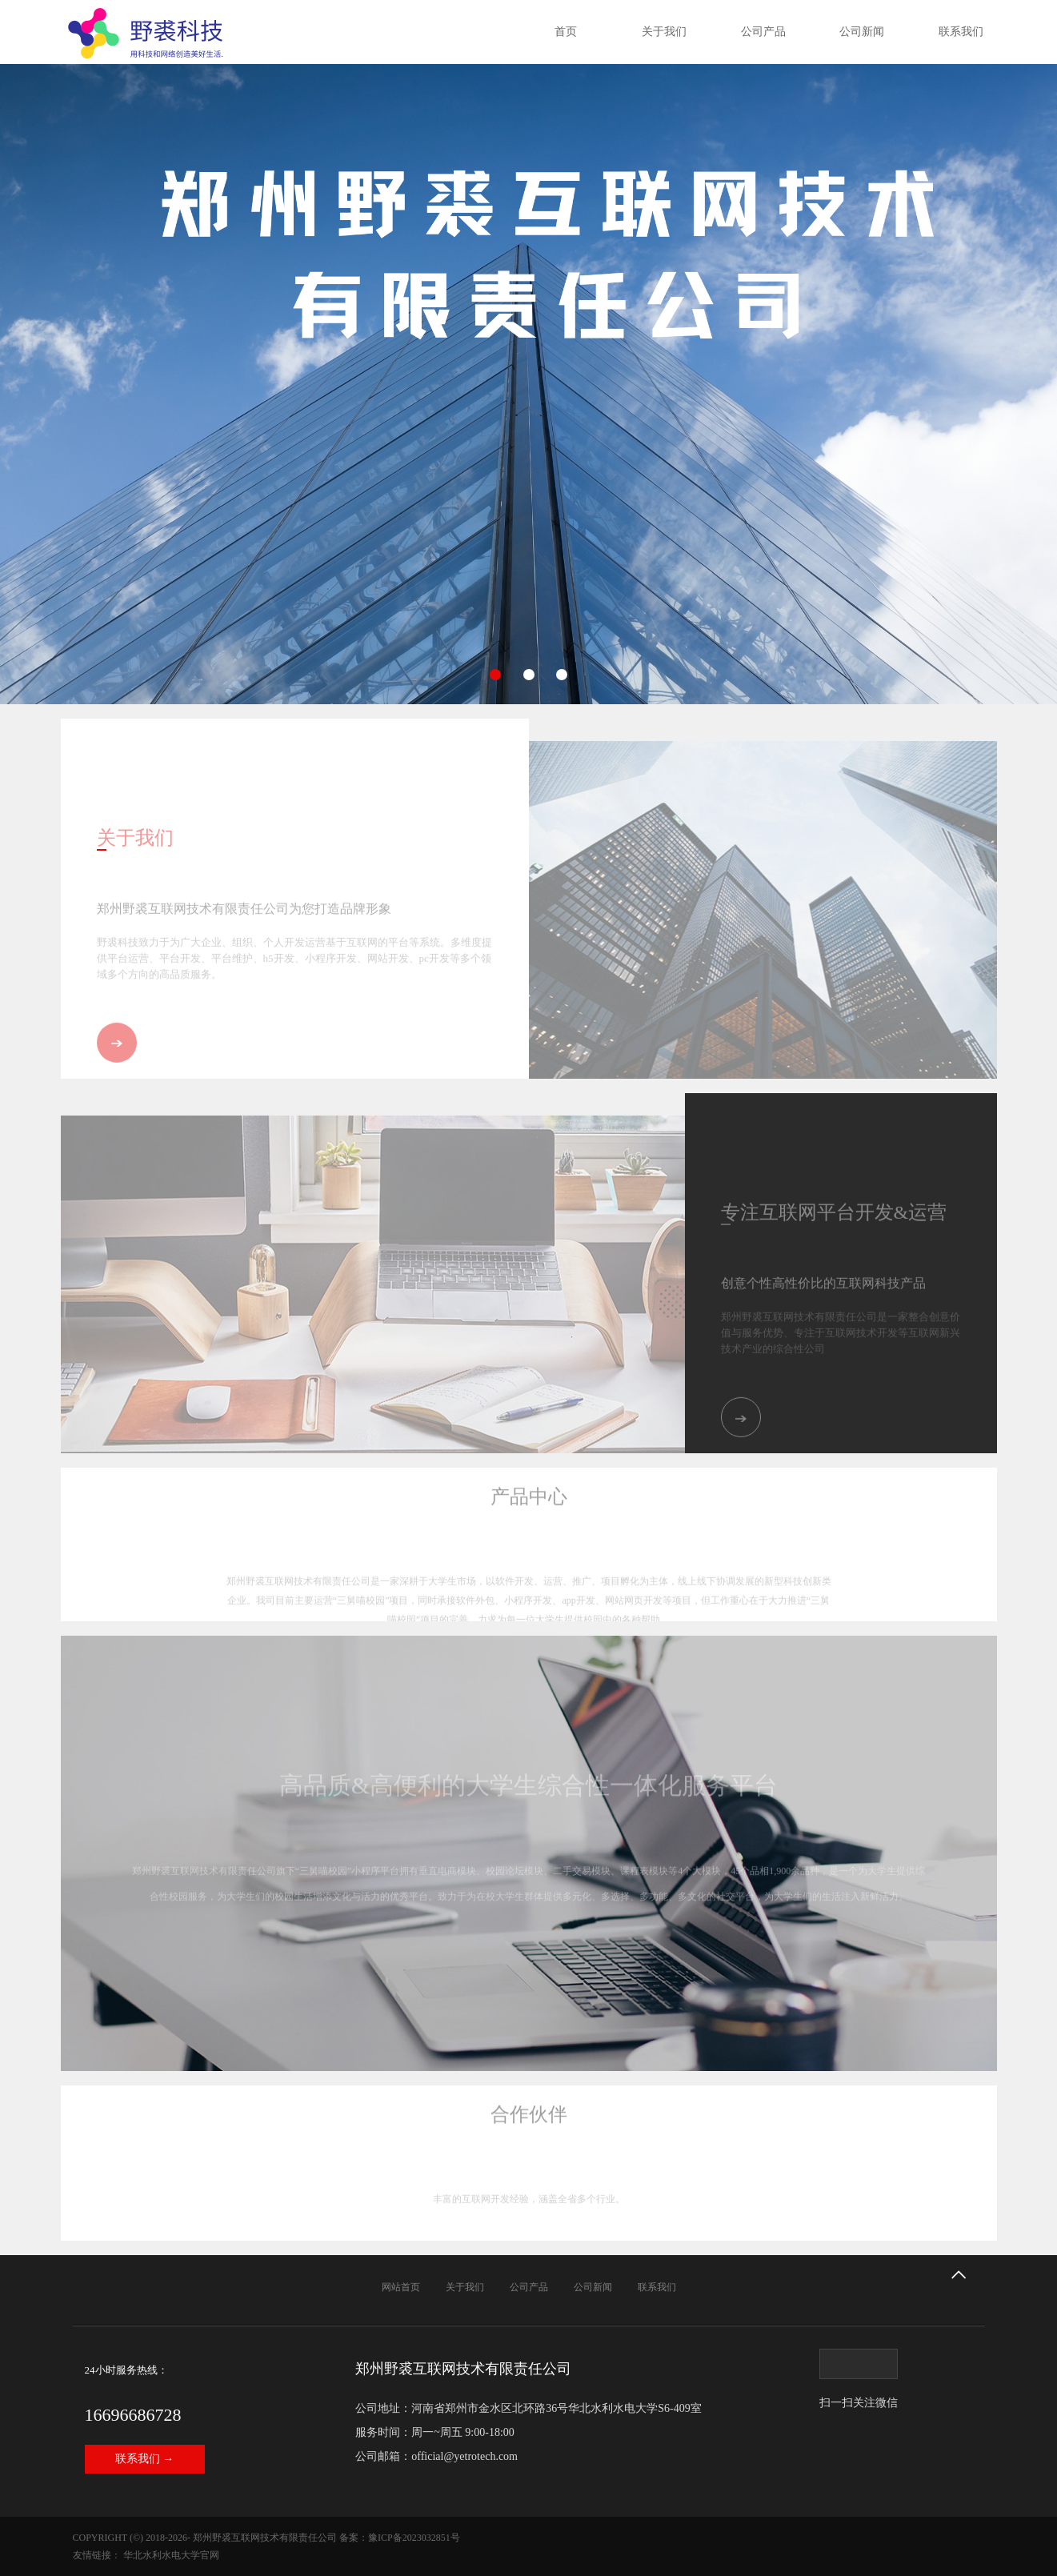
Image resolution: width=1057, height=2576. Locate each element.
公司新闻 (861, 32)
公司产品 (763, 32)
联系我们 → (144, 2459)
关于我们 (664, 32)
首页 (566, 32)
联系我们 (961, 32)
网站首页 (401, 2287)
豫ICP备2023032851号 (414, 2537)
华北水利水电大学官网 (171, 2555)
